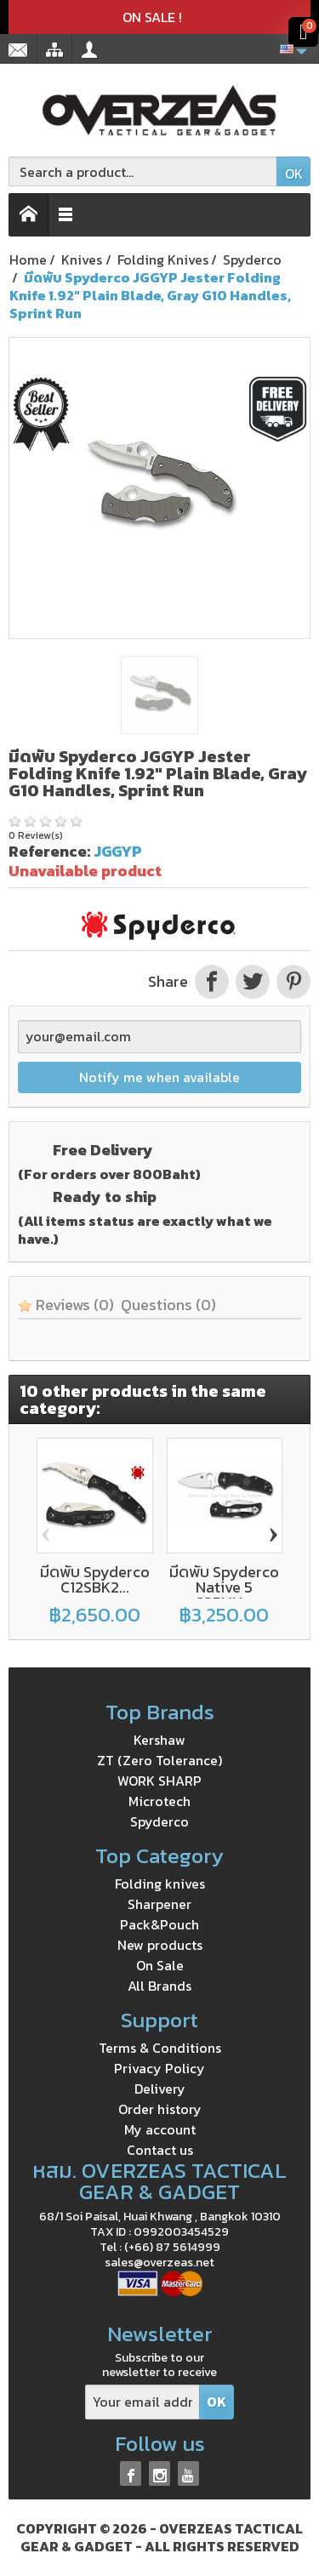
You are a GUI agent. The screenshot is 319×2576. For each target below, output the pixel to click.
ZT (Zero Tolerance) (159, 1760)
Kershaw (159, 1740)
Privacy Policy (159, 2068)
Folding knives (160, 1883)
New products (159, 1945)
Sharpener (159, 1904)
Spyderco (159, 1821)
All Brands (159, 1985)
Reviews (66, 1304)
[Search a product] (143, 171)
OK (294, 173)
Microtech (159, 1801)
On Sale (160, 1965)
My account (160, 2129)
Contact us (160, 2150)
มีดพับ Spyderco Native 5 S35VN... (224, 1587)
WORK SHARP (159, 1780)
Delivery (159, 2088)
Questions (168, 1304)
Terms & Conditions (160, 2047)
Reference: (49, 851)
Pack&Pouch (159, 1924)
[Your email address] (142, 2402)
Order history (160, 2109)
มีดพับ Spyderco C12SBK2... (95, 1579)
